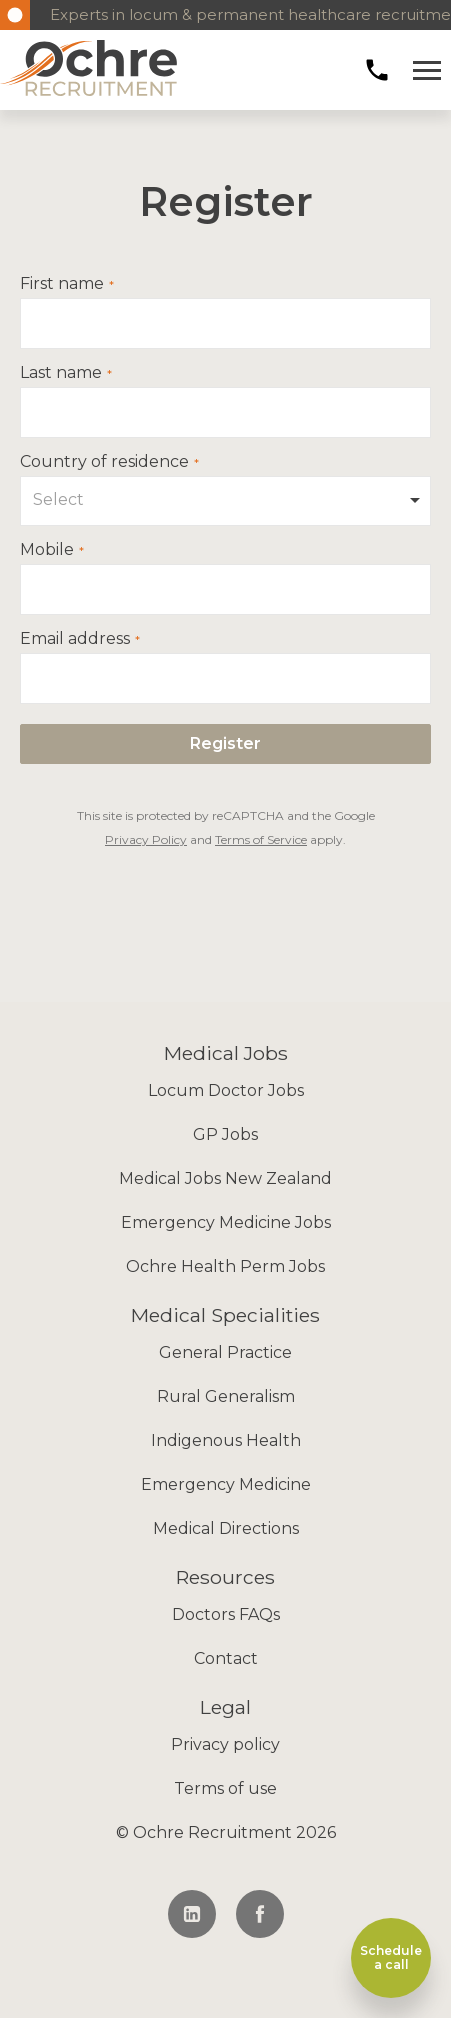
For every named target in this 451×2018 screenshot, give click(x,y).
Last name (61, 373)
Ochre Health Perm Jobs (225, 1266)
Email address (75, 639)
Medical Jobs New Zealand (225, 1178)
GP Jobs (225, 1134)
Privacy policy (225, 1744)
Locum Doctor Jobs (226, 1090)
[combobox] (225, 501)
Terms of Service (261, 839)
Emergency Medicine (226, 1484)
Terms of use (225, 1788)
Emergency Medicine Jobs (226, 1222)
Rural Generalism (226, 1396)
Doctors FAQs (226, 1614)
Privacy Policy (146, 839)
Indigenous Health (226, 1440)
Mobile (47, 550)
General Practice (225, 1352)
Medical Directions (226, 1528)
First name (62, 284)
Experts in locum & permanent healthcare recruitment (240, 14)
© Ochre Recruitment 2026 (226, 1832)
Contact (226, 1658)
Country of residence (104, 462)
